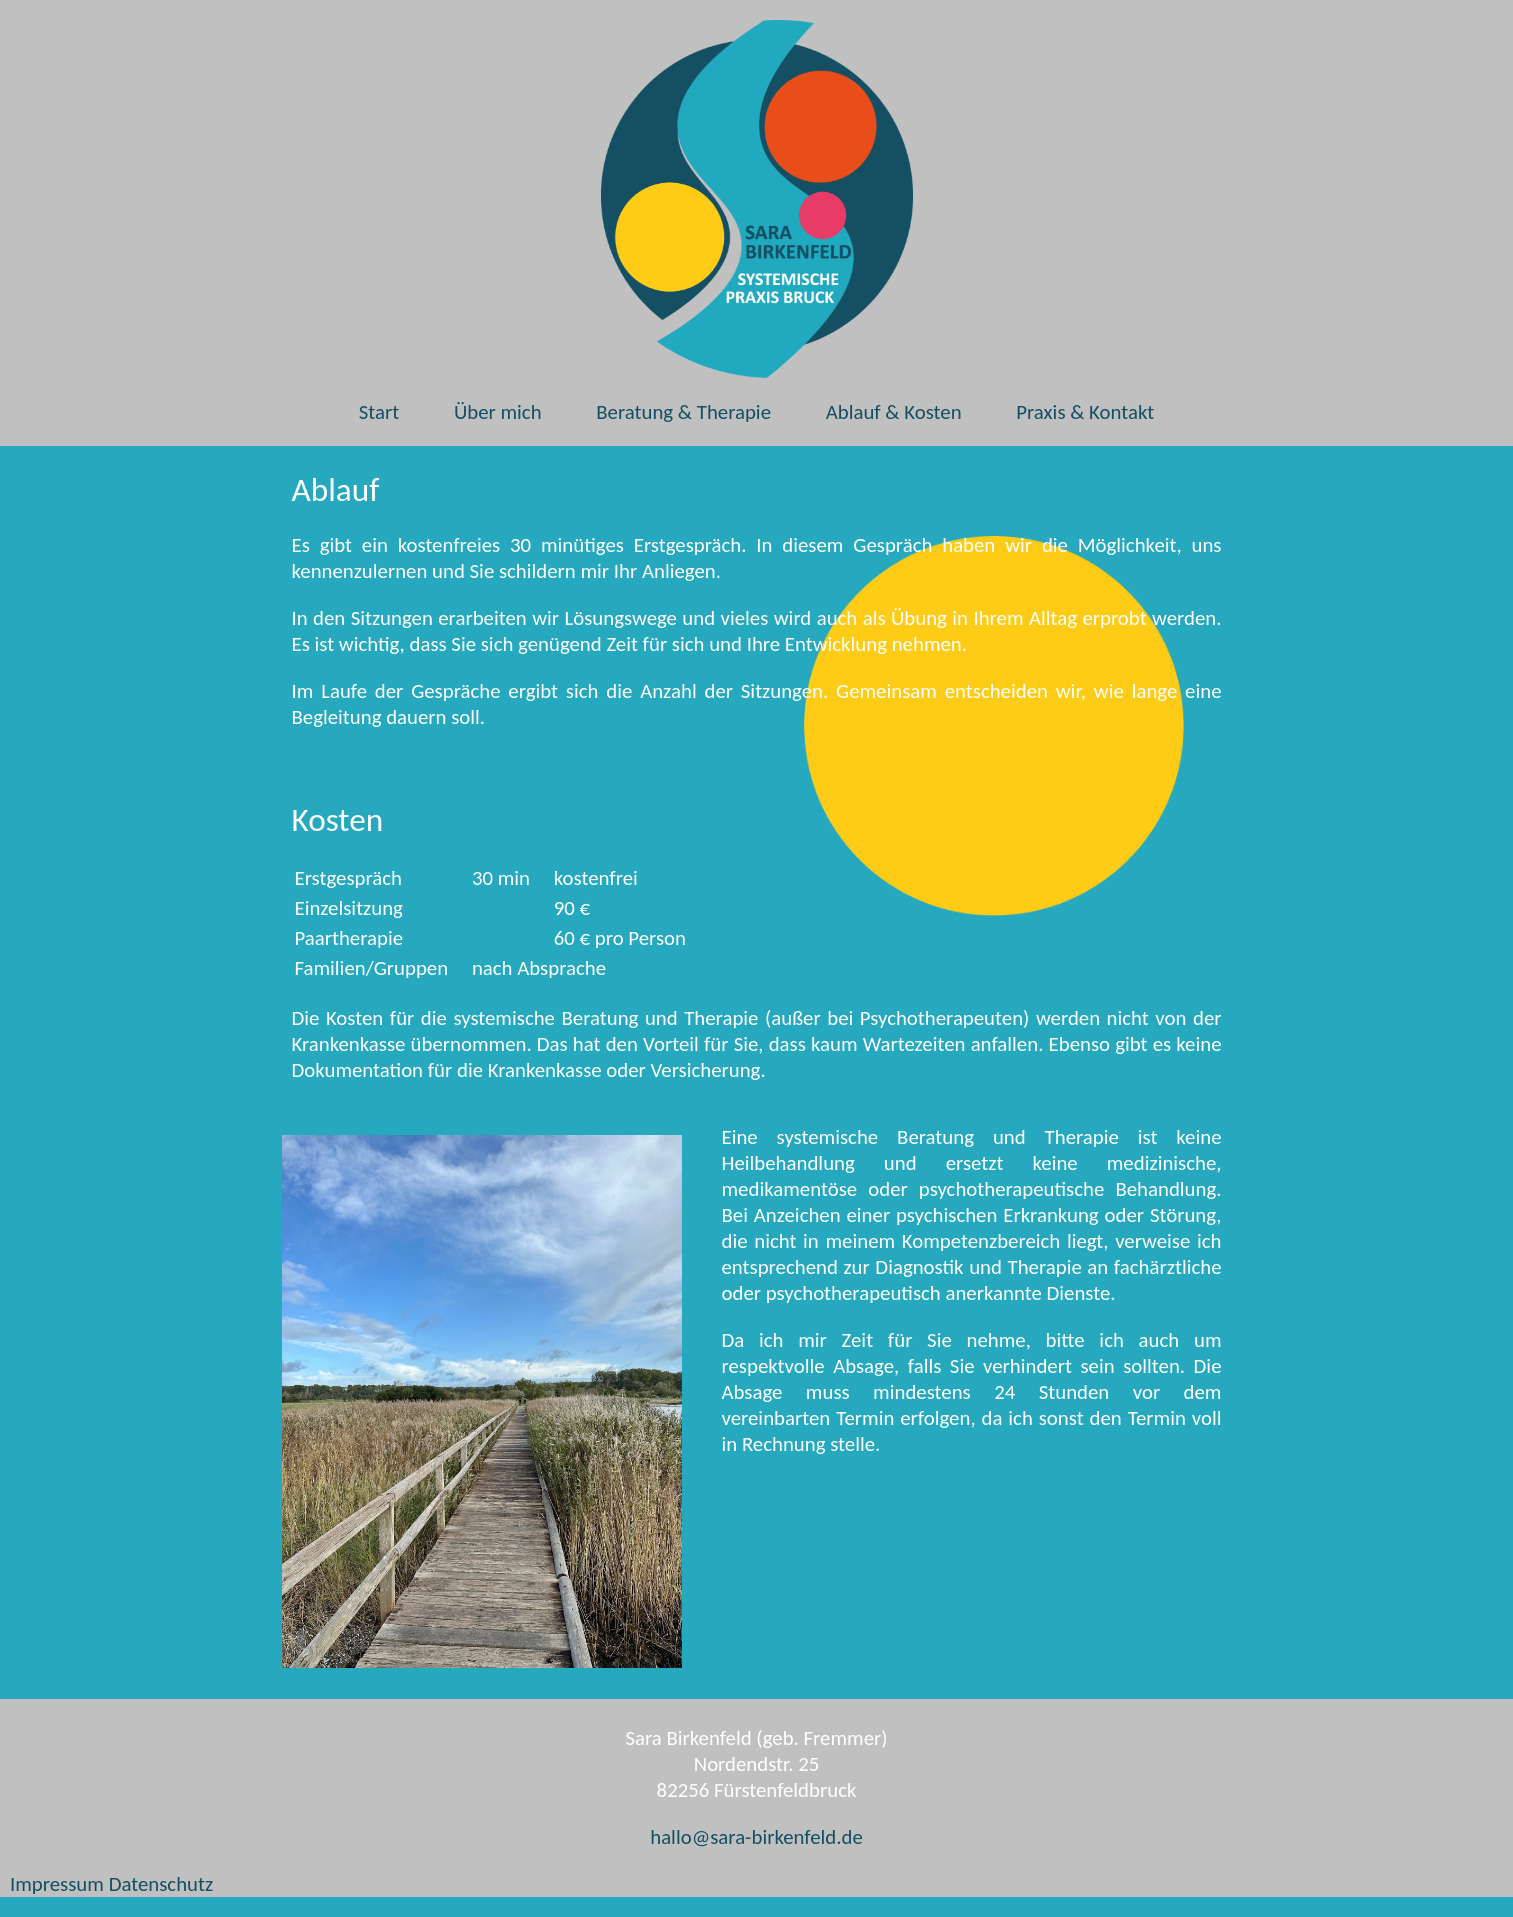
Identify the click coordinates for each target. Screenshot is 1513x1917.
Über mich (498, 412)
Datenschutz (161, 1884)
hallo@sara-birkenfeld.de (756, 1837)
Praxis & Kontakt (1085, 412)
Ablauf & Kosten (894, 412)
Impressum (57, 1884)
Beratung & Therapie (683, 412)
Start (379, 412)
